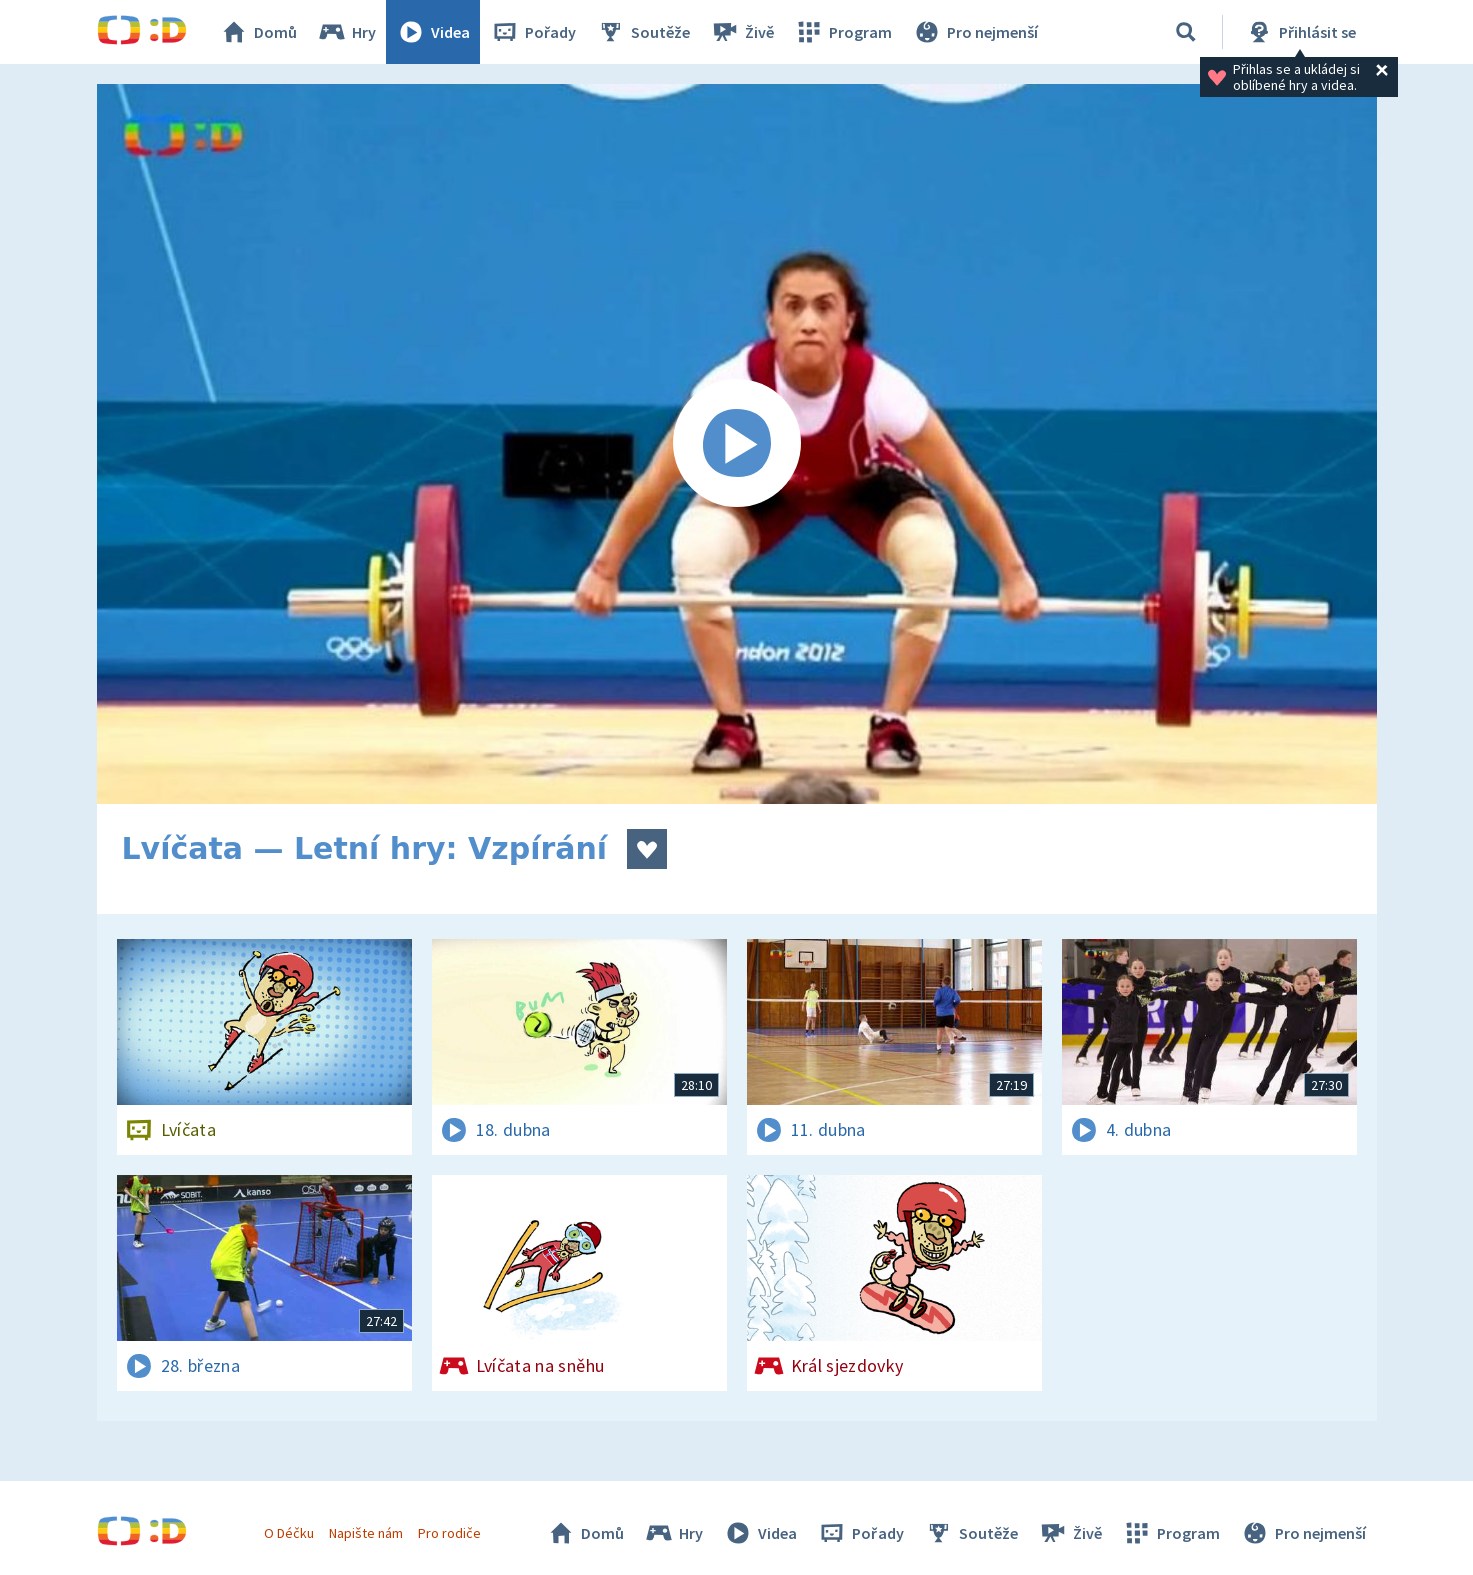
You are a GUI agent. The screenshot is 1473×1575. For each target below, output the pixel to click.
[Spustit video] (737, 444)
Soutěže (643, 32)
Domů (258, 32)
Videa (433, 32)
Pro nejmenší (975, 32)
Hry (346, 32)
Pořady (533, 32)
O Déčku (289, 1533)
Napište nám (366, 1533)
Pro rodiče (449, 1533)
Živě (742, 32)
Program (843, 32)
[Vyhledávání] (1186, 32)
